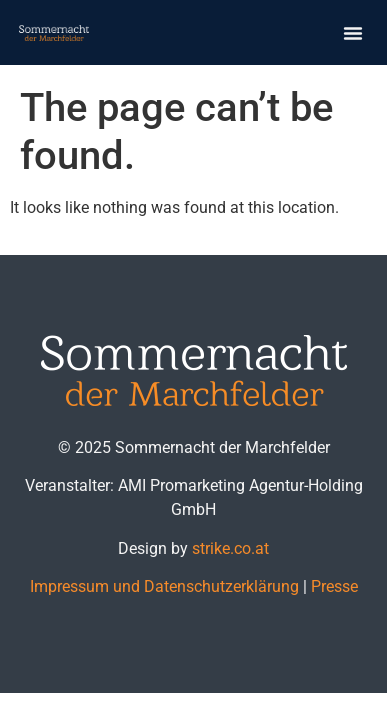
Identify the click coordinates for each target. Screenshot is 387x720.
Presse (334, 586)
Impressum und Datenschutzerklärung (164, 586)
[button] (353, 33)
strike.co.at (230, 548)
